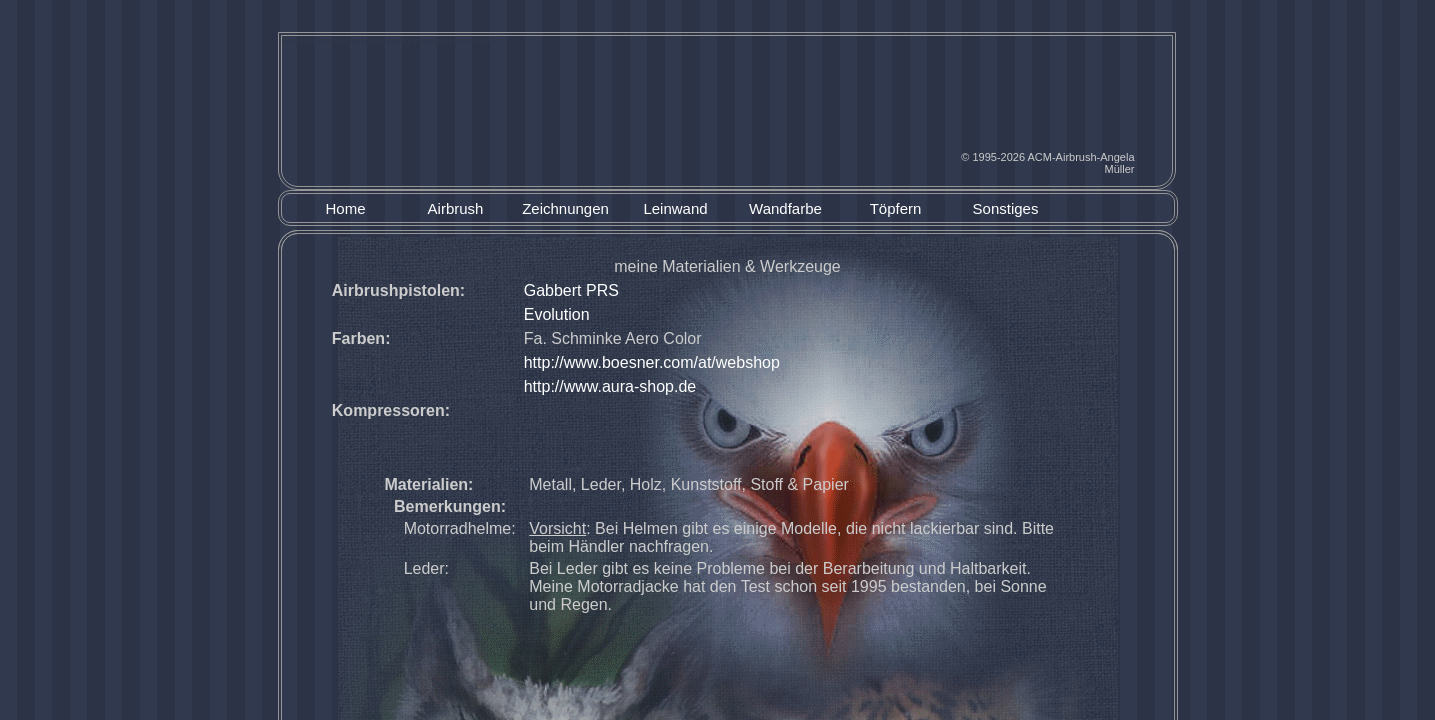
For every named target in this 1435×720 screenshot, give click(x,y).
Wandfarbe (785, 209)
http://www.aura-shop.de (610, 386)
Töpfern (896, 209)
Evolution (557, 314)
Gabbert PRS (571, 290)
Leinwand (675, 209)
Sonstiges (1006, 209)
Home (345, 209)
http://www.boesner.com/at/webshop (652, 362)
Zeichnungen (565, 209)
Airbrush (456, 209)
